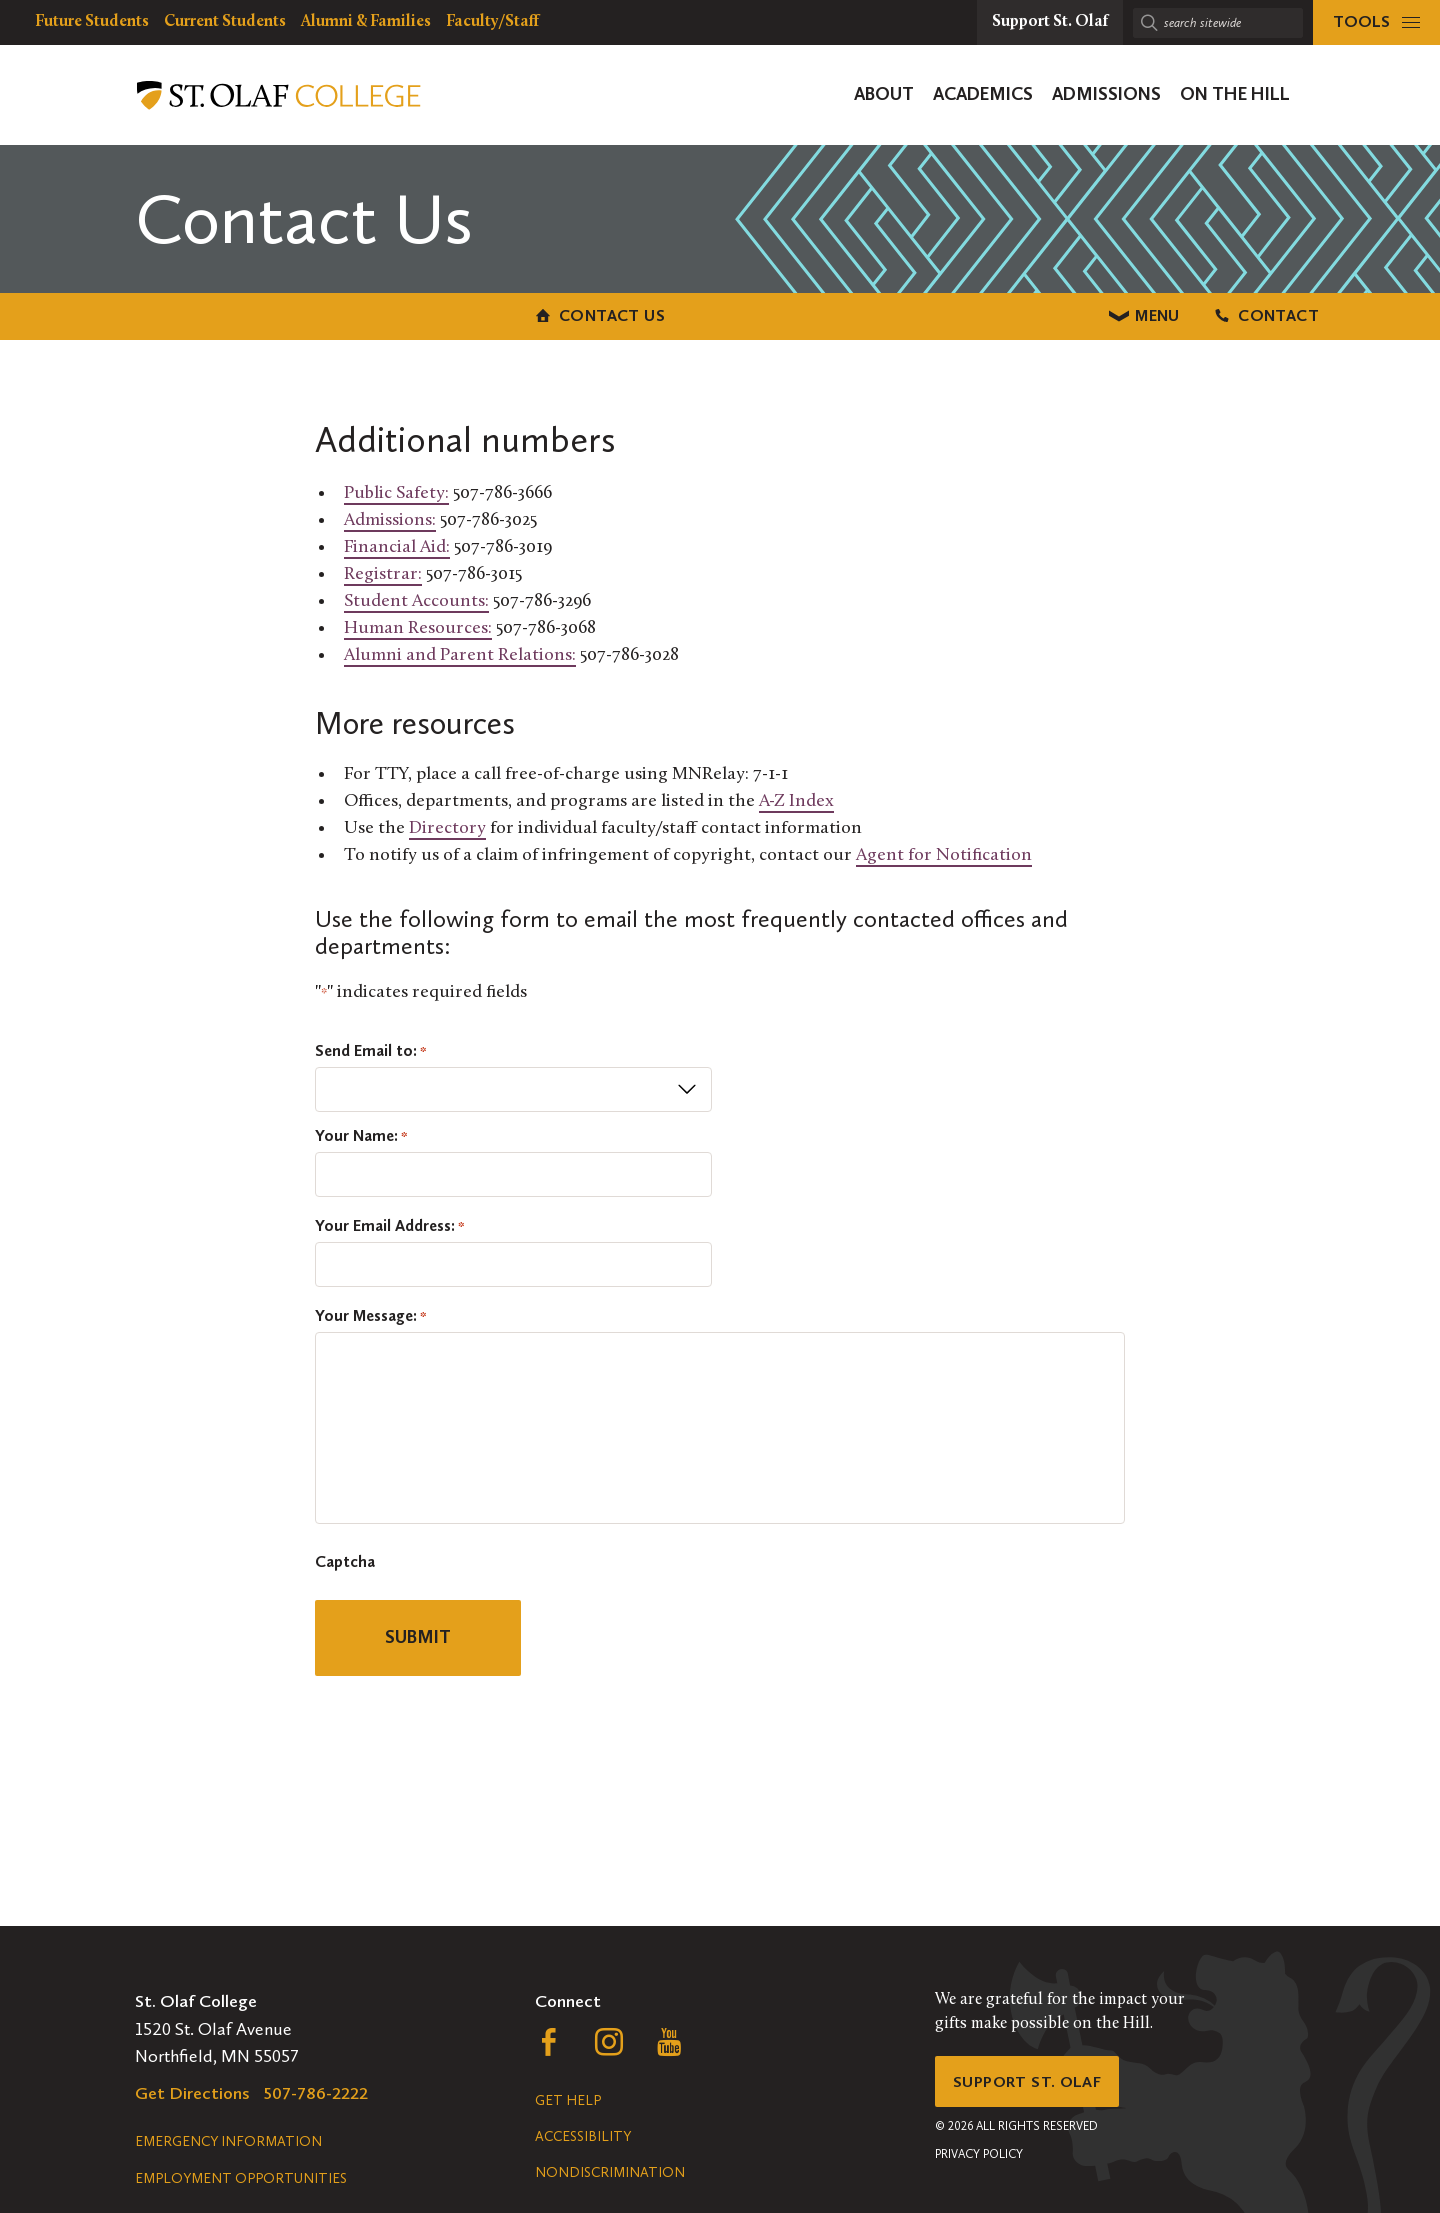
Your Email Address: (390, 1222)
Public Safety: (396, 489)
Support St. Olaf (1035, 2085)
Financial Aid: (397, 543)
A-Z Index (796, 797)
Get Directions (192, 2093)
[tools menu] (1376, 22)
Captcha (345, 1558)
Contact (1129, 313)
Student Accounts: (416, 597)
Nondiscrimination (610, 2172)
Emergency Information (228, 2141)
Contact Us (310, 313)
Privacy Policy (979, 2162)
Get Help (568, 2100)
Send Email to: (371, 1047)
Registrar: (383, 570)
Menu (720, 313)
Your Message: (371, 1312)
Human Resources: (418, 624)
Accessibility (583, 2136)
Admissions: (390, 516)
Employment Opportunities (241, 2178)
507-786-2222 (316, 2093)
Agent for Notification (944, 851)
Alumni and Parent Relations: (460, 651)
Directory (447, 824)
